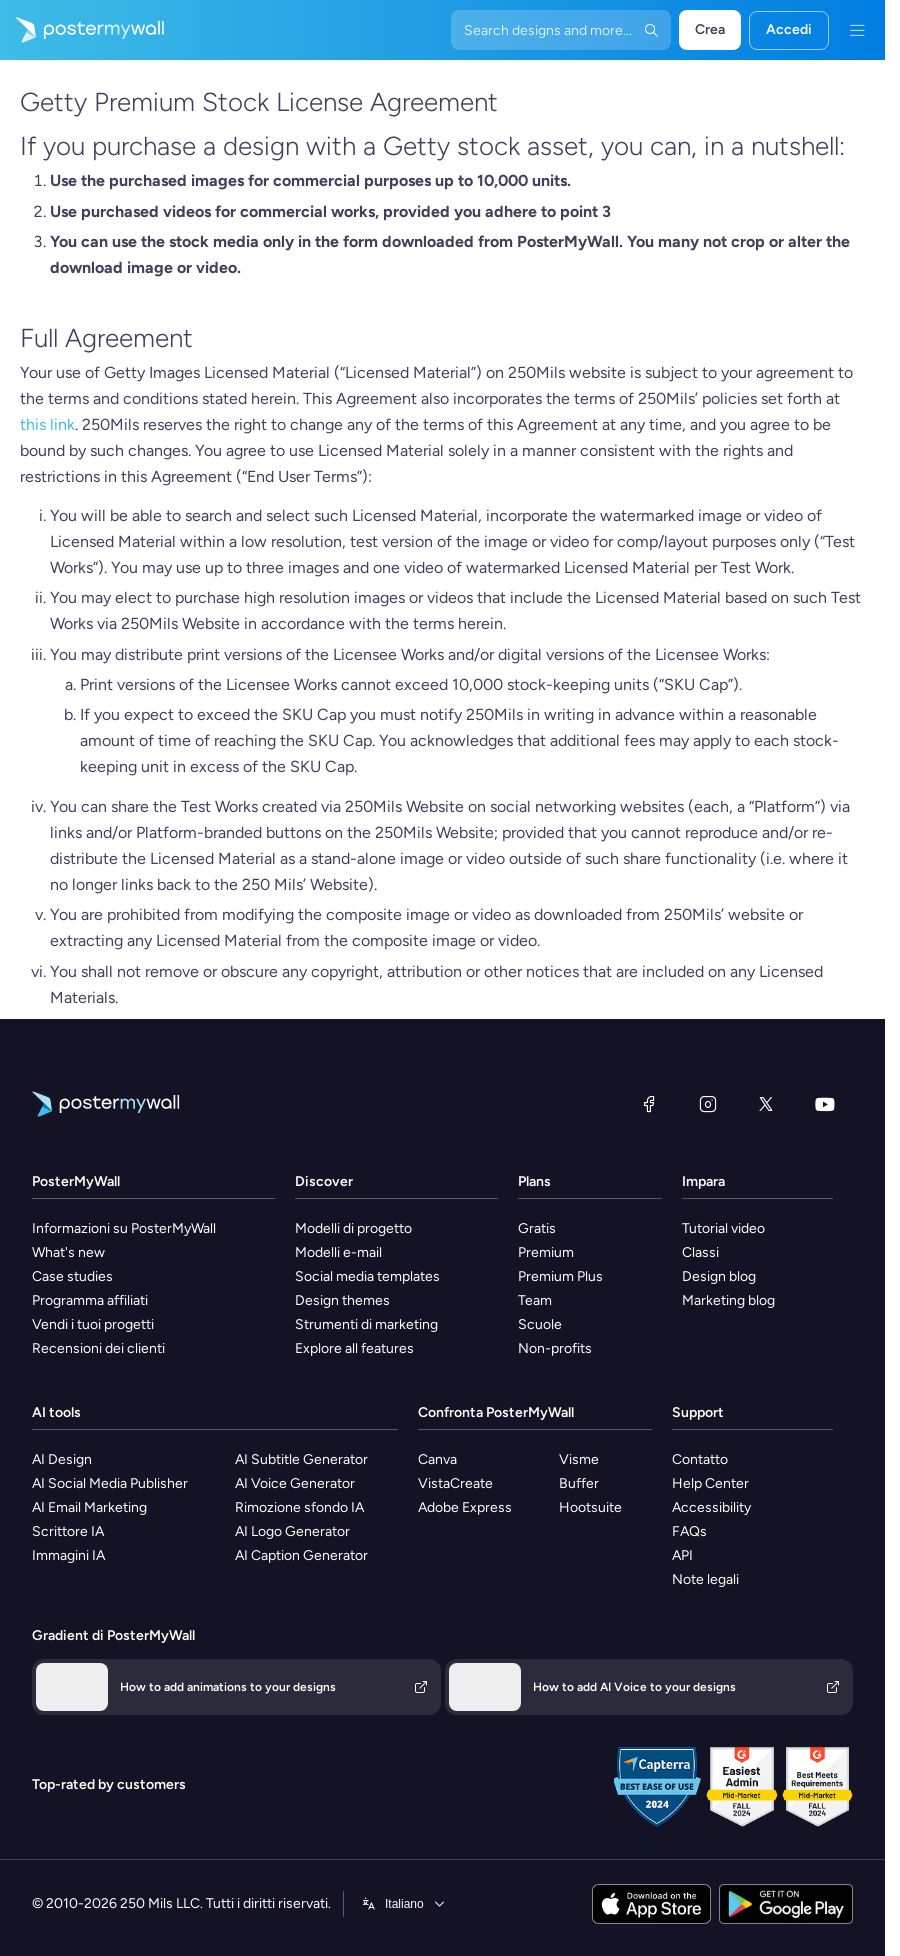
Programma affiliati (90, 1300)
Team (535, 1300)
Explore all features (354, 1348)
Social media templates (367, 1276)
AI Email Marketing (89, 1507)
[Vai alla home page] (82, 30)
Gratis (537, 1228)
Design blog (719, 1276)
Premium (546, 1252)
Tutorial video (723, 1228)
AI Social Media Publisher (110, 1483)
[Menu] (857, 30)
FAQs (689, 1531)
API (682, 1555)
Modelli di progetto (353, 1228)
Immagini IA (68, 1555)
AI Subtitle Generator (301, 1459)
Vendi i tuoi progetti (93, 1324)
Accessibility (711, 1507)
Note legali (705, 1579)
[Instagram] (708, 1104)
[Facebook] (649, 1104)
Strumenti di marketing (366, 1324)
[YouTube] (825, 1104)
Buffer (579, 1483)
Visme (579, 1459)
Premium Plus (560, 1276)
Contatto (700, 1459)
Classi (700, 1252)
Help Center (710, 1483)
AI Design (62, 1459)
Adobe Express (465, 1507)
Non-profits (555, 1348)
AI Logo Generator (292, 1531)
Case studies (72, 1276)
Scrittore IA (68, 1531)
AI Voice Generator (295, 1483)
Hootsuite (590, 1507)
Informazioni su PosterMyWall (124, 1228)
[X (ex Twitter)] (766, 1104)
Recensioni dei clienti (98, 1348)
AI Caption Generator (301, 1555)
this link (47, 424)
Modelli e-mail (338, 1252)
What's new (68, 1252)
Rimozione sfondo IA (299, 1507)
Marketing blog (728, 1300)
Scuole (540, 1324)
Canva (437, 1459)
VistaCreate (455, 1483)
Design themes (342, 1300)
